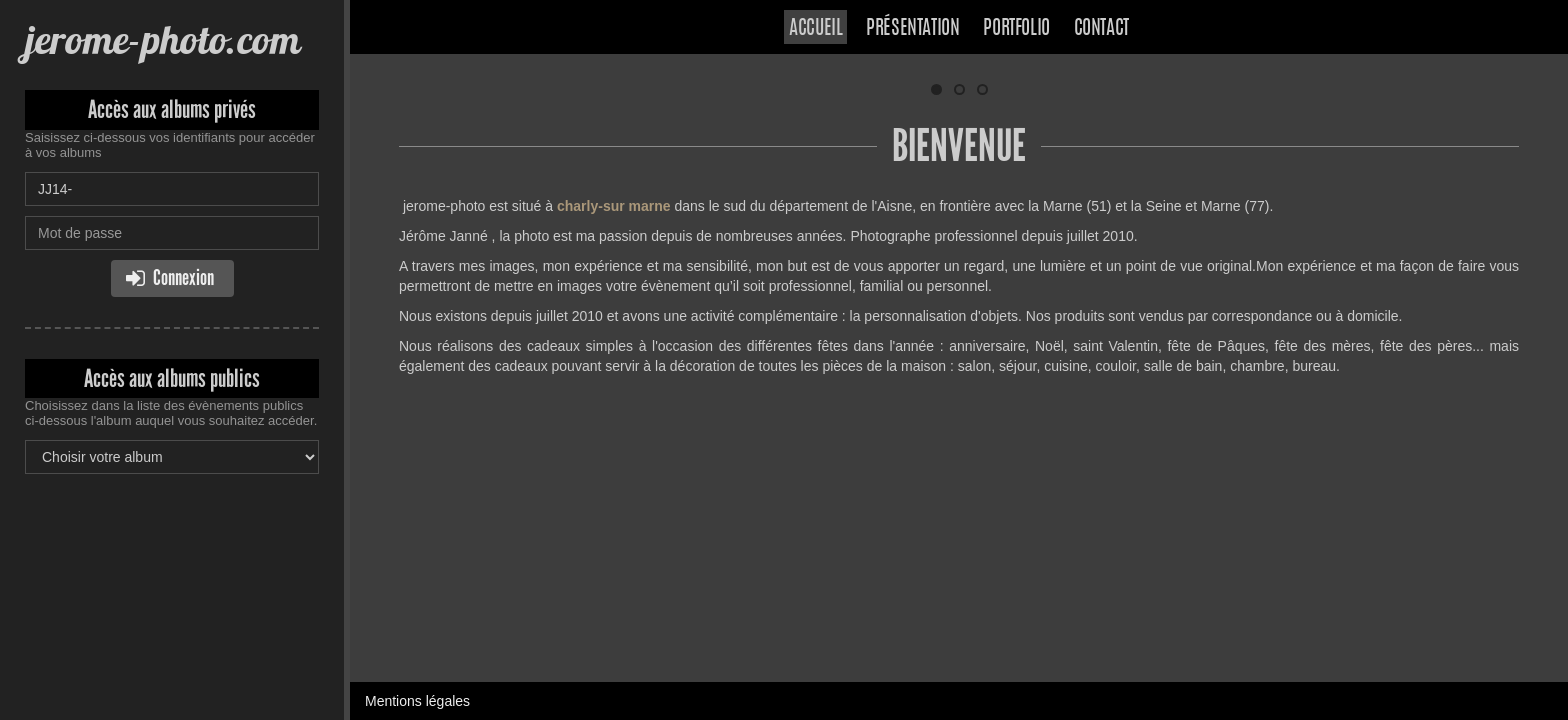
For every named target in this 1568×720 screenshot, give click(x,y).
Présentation (912, 29)
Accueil (815, 29)
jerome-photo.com (162, 39)
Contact (1101, 29)
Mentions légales (417, 465)
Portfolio (1016, 29)
